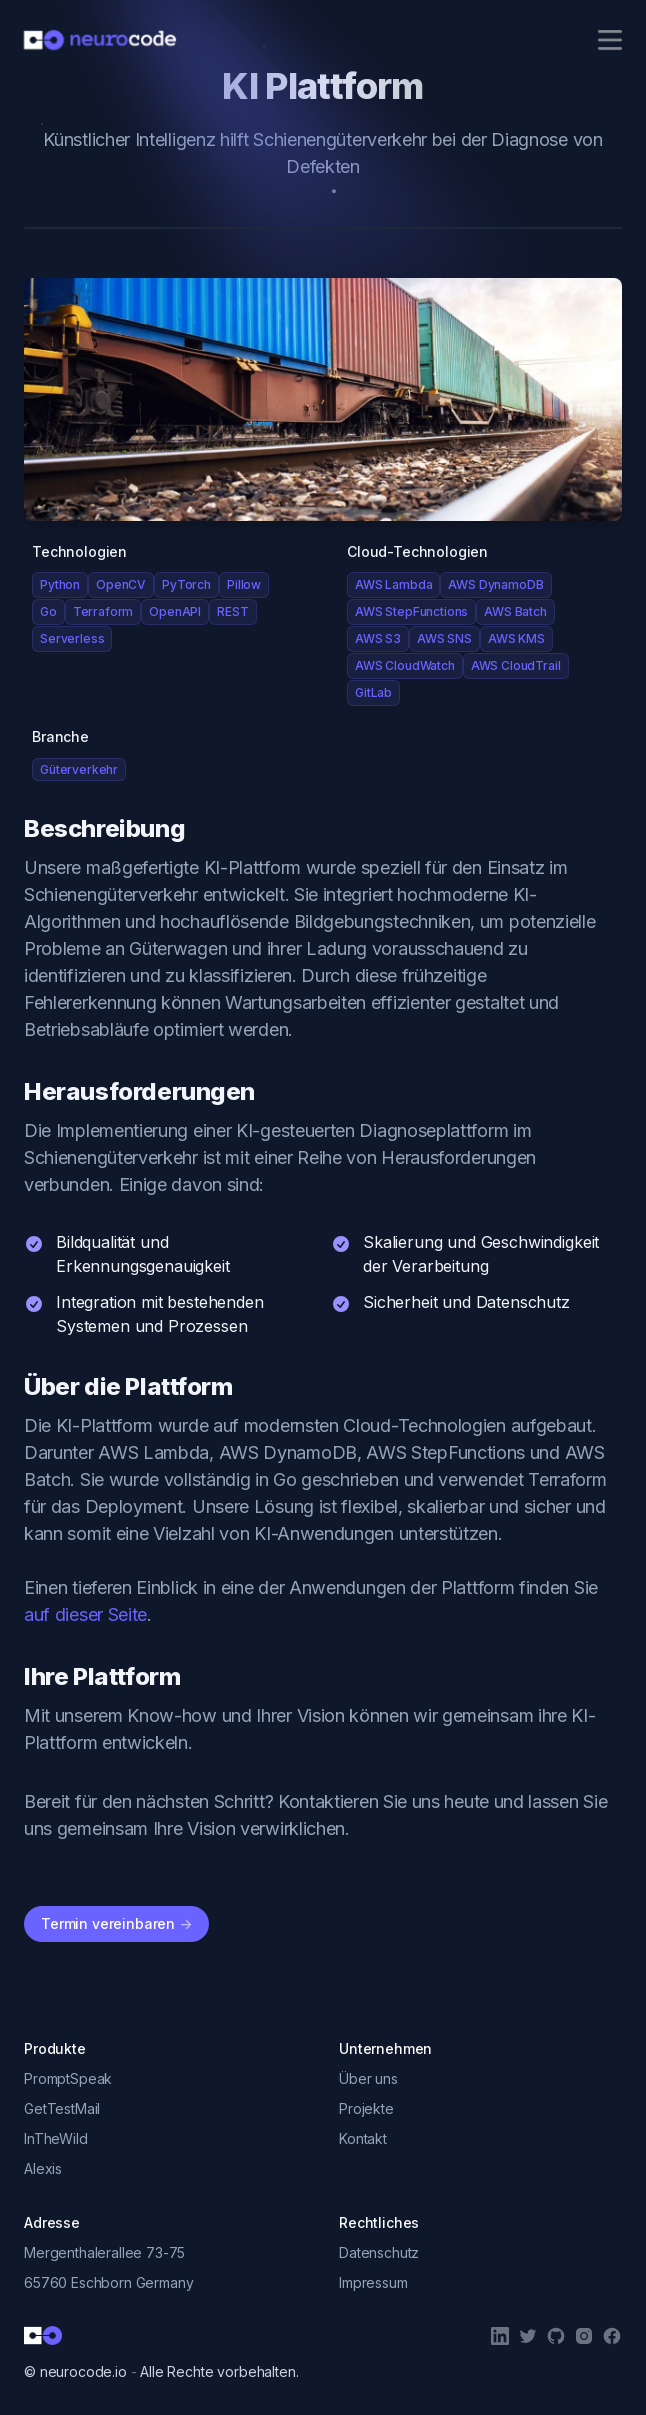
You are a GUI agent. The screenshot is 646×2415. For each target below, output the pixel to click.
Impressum (373, 2282)
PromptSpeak (68, 2078)
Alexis (43, 2168)
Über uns (368, 2078)
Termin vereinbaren (116, 1924)
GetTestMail (62, 2108)
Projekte (366, 2108)
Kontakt (363, 2138)
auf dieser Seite (85, 1614)
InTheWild (56, 2138)
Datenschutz (379, 2252)
